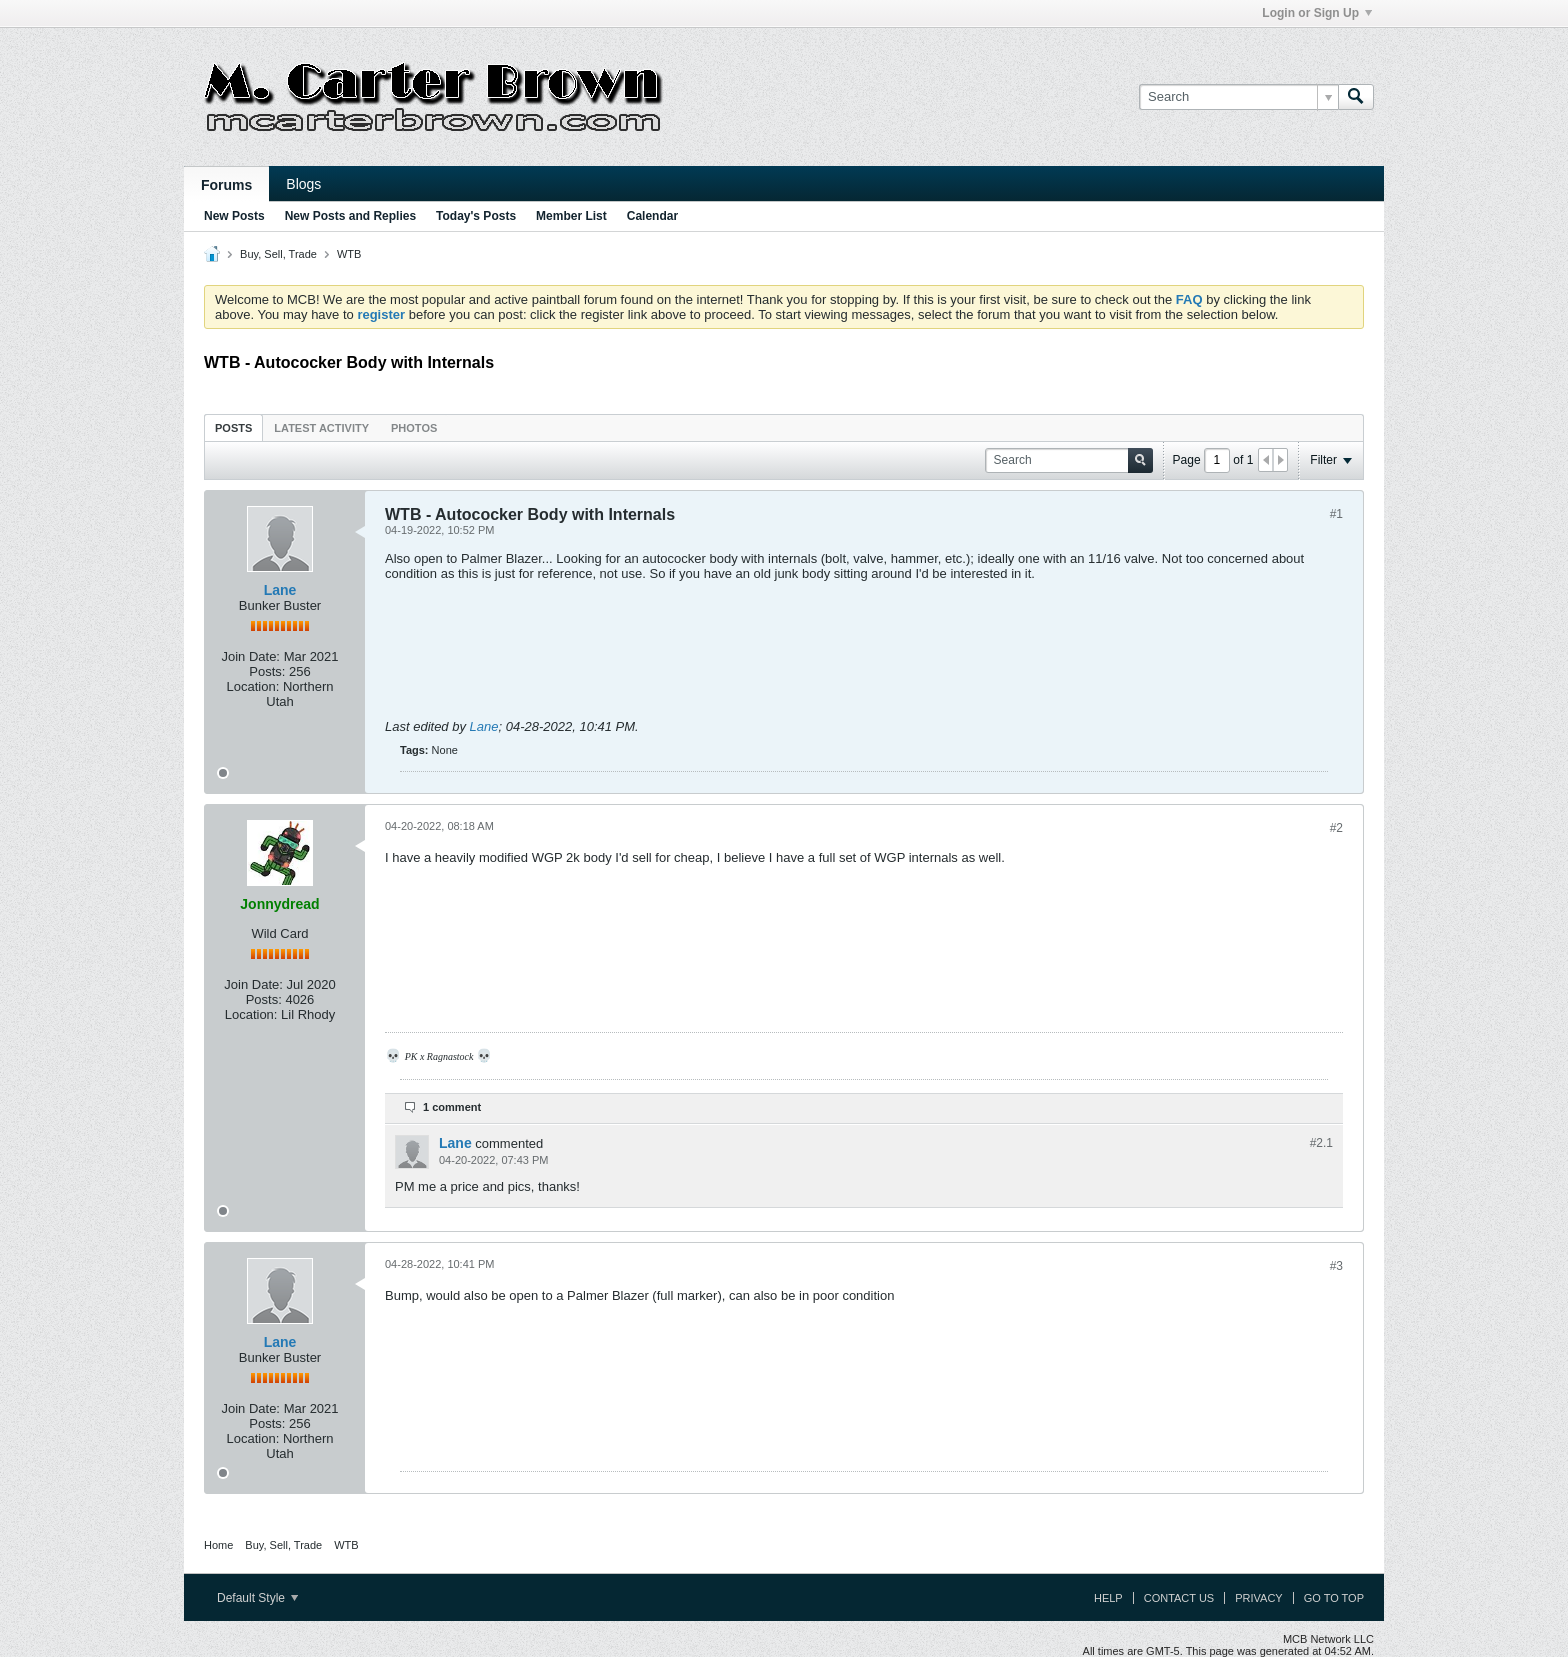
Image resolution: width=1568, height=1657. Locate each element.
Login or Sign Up (1317, 13)
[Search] (1238, 97)
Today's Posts (476, 216)
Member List (571, 216)
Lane (280, 590)
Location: (253, 686)
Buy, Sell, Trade (278, 254)
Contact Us (1179, 1598)
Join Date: (250, 656)
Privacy (1258, 1598)
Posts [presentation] (233, 428)
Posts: (267, 671)
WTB (349, 254)
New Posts (234, 216)
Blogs (303, 184)
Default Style (257, 1598)
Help (1108, 1598)
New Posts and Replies (350, 216)
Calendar (652, 216)
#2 (1336, 828)
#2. (1321, 1143)
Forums (226, 185)
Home (218, 1545)
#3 (1336, 1266)
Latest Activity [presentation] (321, 428)
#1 (1336, 514)
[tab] (233, 427)
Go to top (1334, 1598)
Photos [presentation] (414, 428)
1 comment (452, 1107)
